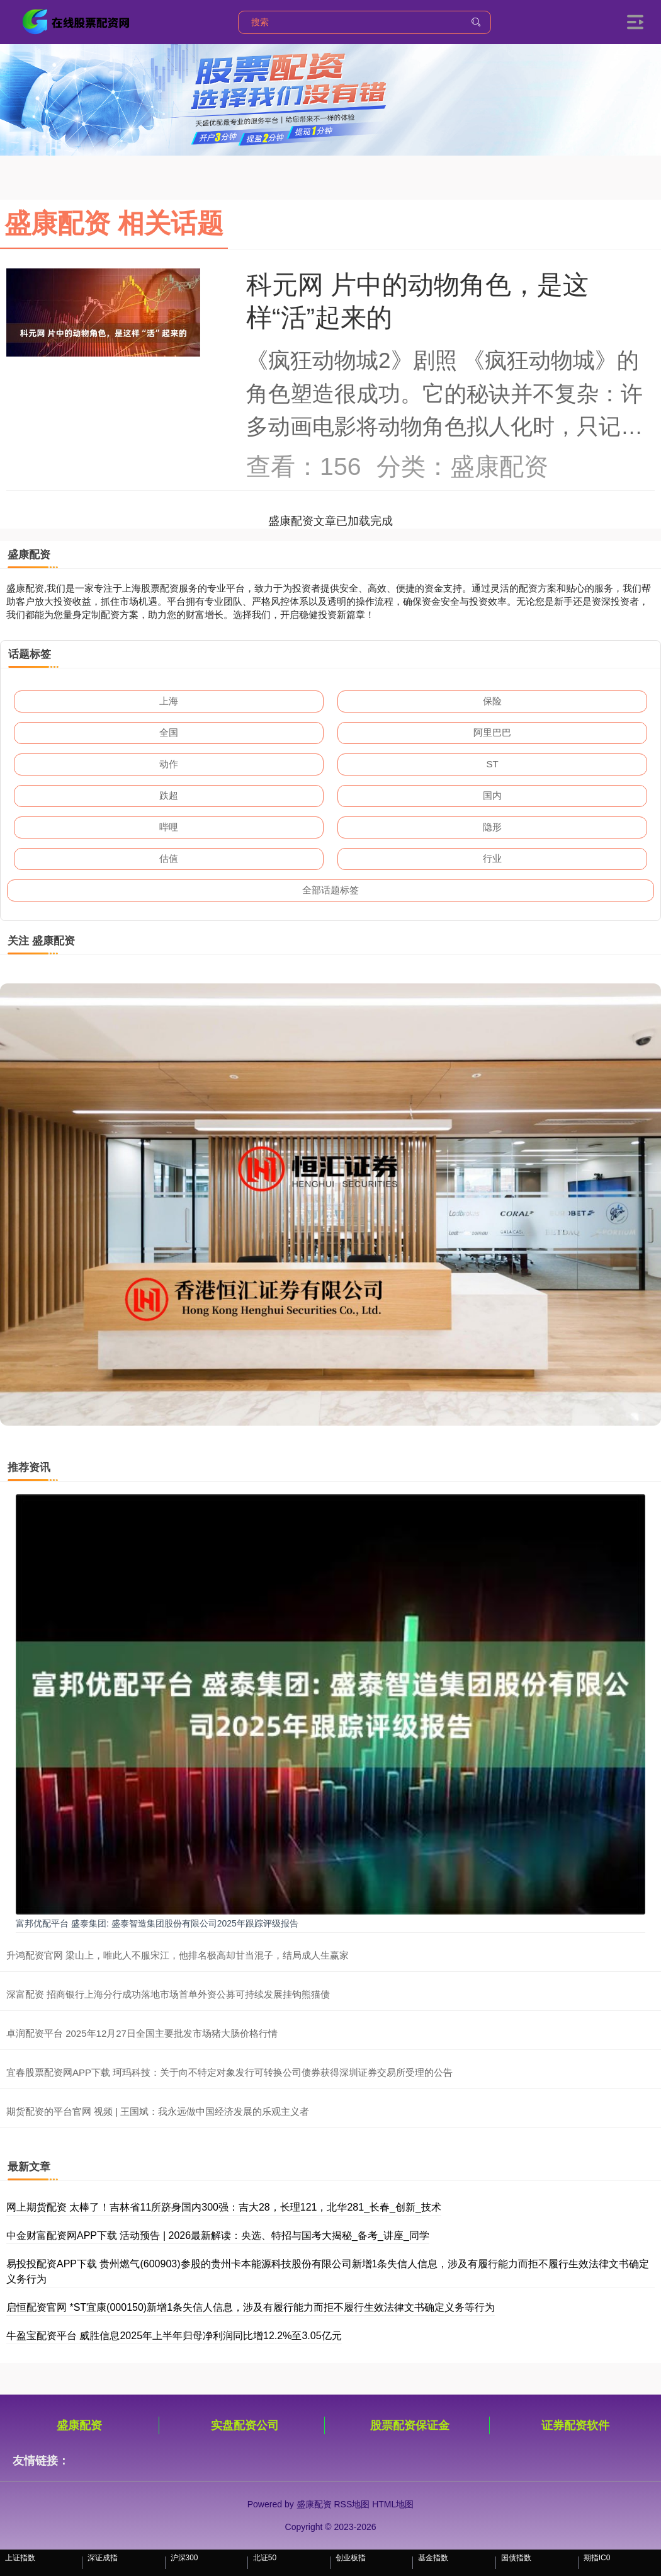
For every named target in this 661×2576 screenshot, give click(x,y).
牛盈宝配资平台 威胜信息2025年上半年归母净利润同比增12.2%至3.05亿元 (174, 2335)
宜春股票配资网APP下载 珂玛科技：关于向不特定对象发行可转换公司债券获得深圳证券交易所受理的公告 (229, 2072)
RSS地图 (352, 2504)
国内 (492, 795)
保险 (492, 701)
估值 (168, 858)
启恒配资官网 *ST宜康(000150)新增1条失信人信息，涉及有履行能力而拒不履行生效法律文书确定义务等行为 (250, 2307)
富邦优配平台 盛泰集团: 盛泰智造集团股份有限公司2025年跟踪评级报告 (157, 1923)
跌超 (168, 795)
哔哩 (168, 826)
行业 (492, 858)
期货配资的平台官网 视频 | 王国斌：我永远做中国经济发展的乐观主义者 (157, 2111)
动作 (168, 763)
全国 (168, 732)
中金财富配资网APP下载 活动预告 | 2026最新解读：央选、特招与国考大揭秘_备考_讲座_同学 (217, 2235)
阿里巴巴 (492, 732)
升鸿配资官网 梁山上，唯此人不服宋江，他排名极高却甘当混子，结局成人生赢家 (177, 1955)
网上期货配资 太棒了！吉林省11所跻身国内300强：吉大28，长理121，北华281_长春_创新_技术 (223, 2207)
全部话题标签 (330, 889)
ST (492, 763)
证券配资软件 (575, 2425)
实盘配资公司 (245, 2425)
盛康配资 (79, 2425)
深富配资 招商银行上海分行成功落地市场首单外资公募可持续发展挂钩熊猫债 (168, 1994)
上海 (168, 701)
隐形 (492, 826)
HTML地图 (393, 2504)
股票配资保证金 (409, 2425)
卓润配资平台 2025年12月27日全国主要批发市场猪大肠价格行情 (142, 2033)
